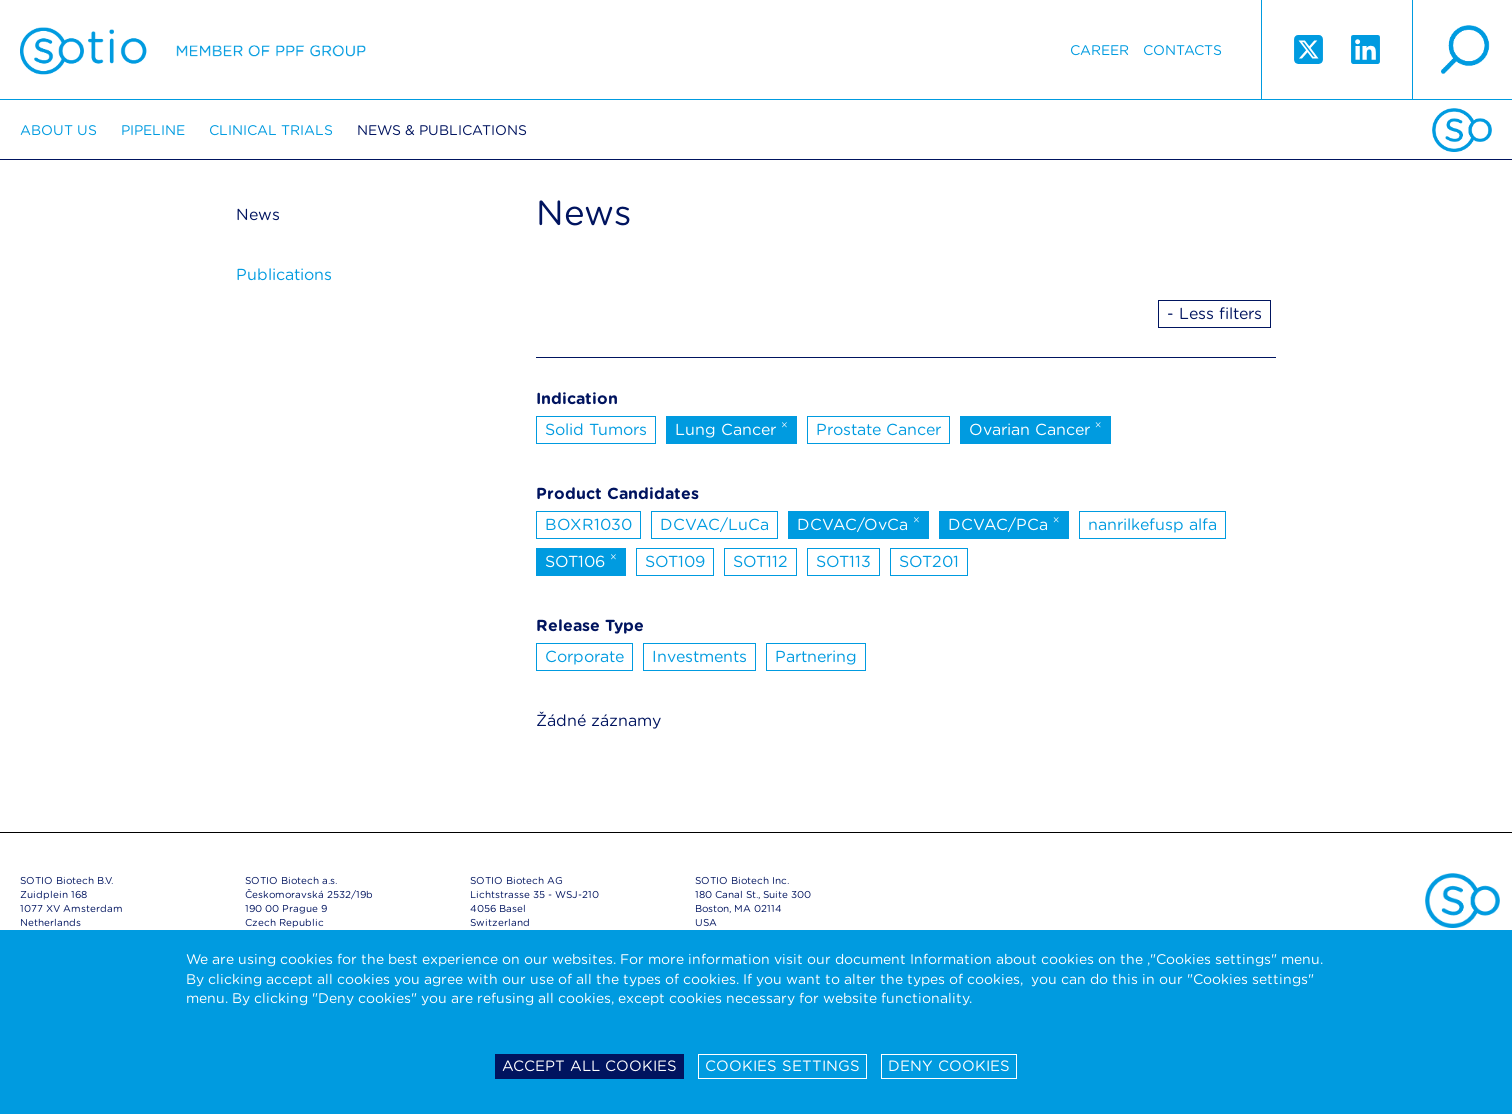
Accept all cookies (589, 1066)
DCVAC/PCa (1004, 523)
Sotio (193, 50)
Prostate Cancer (878, 429)
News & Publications (442, 130)
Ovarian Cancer (1035, 428)
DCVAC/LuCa (714, 524)
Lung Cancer (731, 428)
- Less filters (1214, 313)
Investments (699, 656)
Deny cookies (949, 1066)
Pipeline (153, 130)
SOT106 (581, 560)
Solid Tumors (596, 429)
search (1462, 50)
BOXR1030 (588, 524)
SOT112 (760, 561)
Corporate (584, 656)
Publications (284, 274)
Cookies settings (782, 1066)
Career (1099, 50)
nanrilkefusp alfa (1152, 524)
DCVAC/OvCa (858, 523)
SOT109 (675, 561)
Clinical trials (271, 130)
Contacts (1182, 50)
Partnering (816, 656)
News (258, 214)
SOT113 (843, 561)
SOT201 (929, 561)
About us (58, 130)
